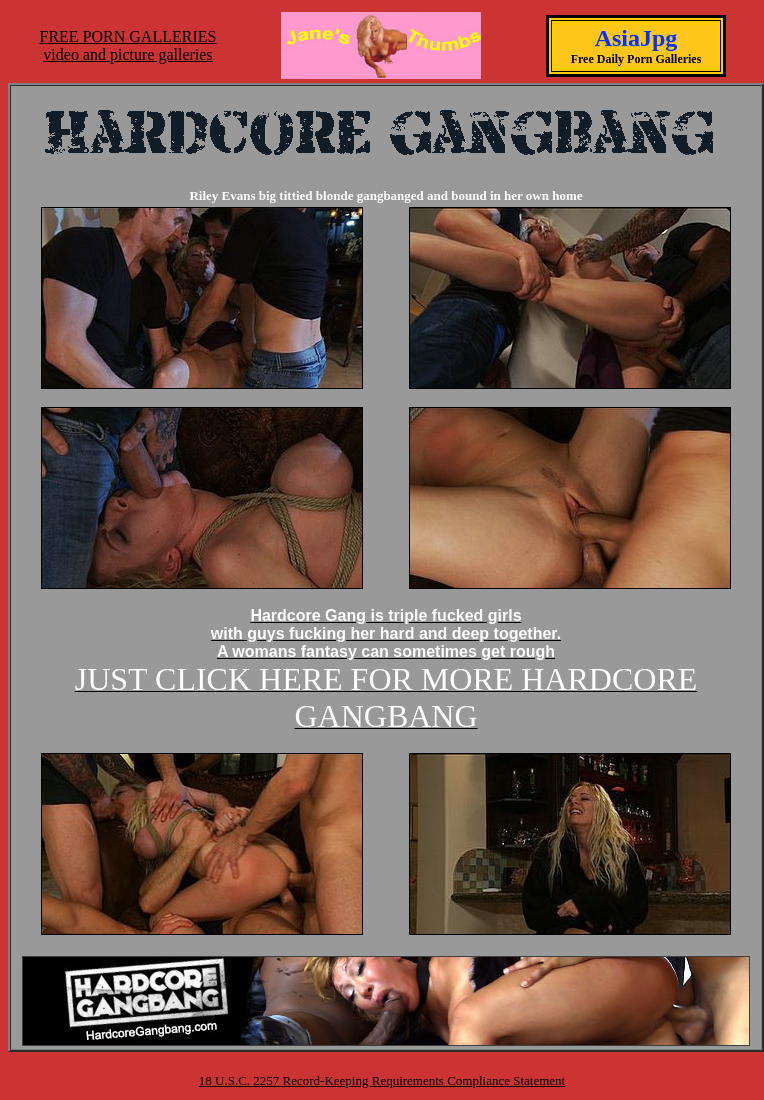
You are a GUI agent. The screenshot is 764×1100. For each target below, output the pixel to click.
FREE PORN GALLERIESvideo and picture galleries (128, 45)
